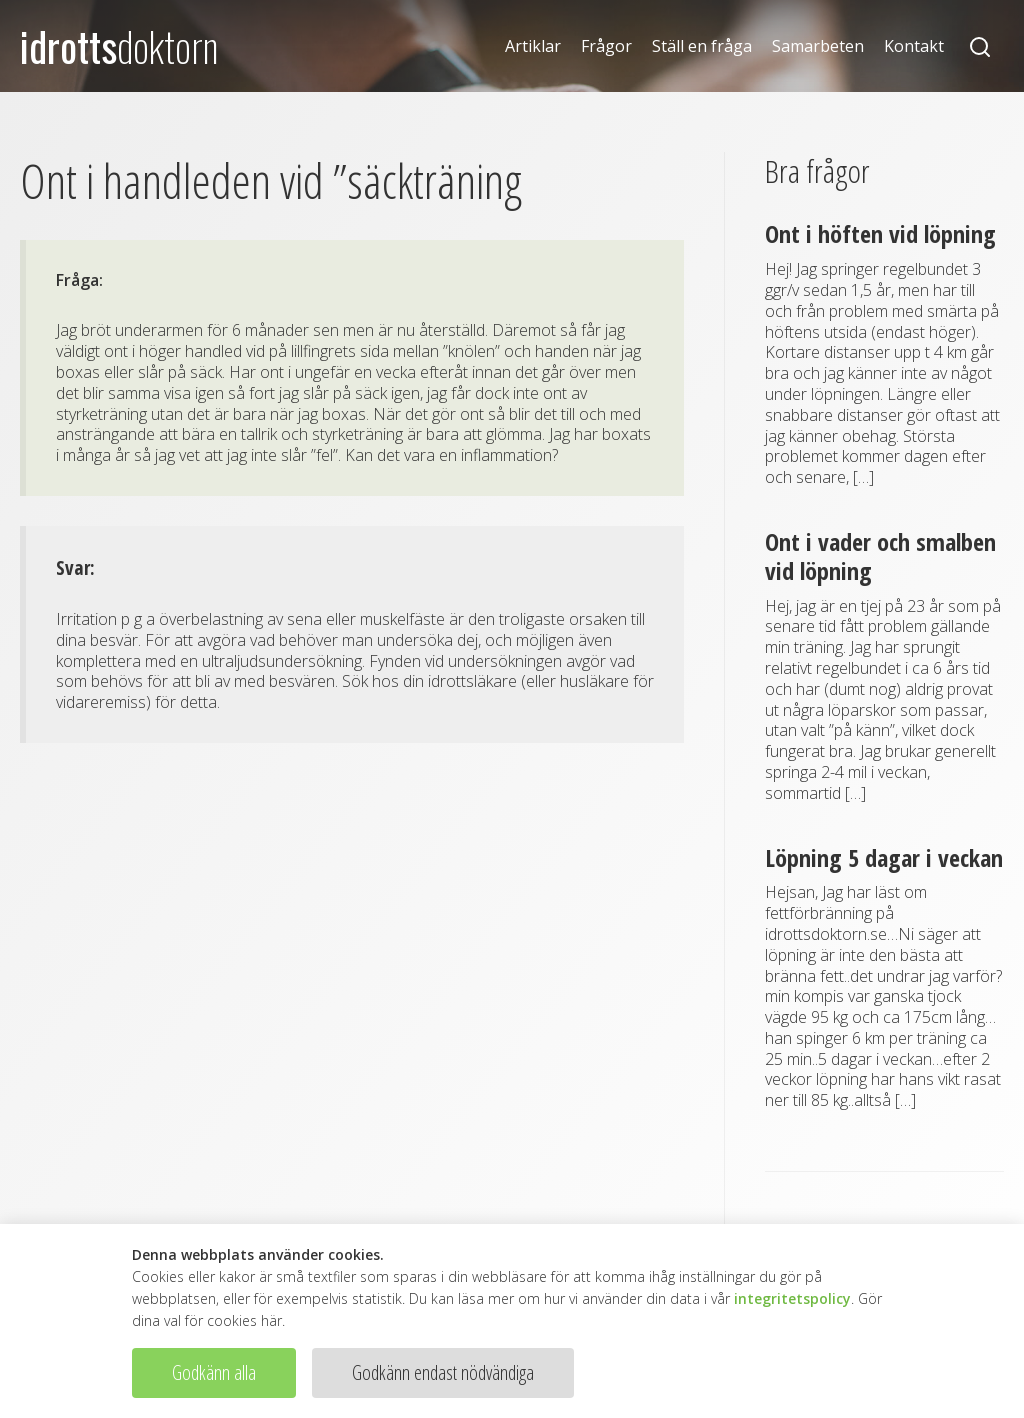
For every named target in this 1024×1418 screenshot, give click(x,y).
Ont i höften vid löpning (880, 233)
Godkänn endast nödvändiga (443, 1372)
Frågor (606, 46)
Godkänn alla (214, 1372)
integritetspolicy (792, 1298)
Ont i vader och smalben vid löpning (880, 556)
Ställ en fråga (702, 46)
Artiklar (533, 46)
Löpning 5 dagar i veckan (884, 857)
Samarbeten (818, 46)
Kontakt (914, 46)
